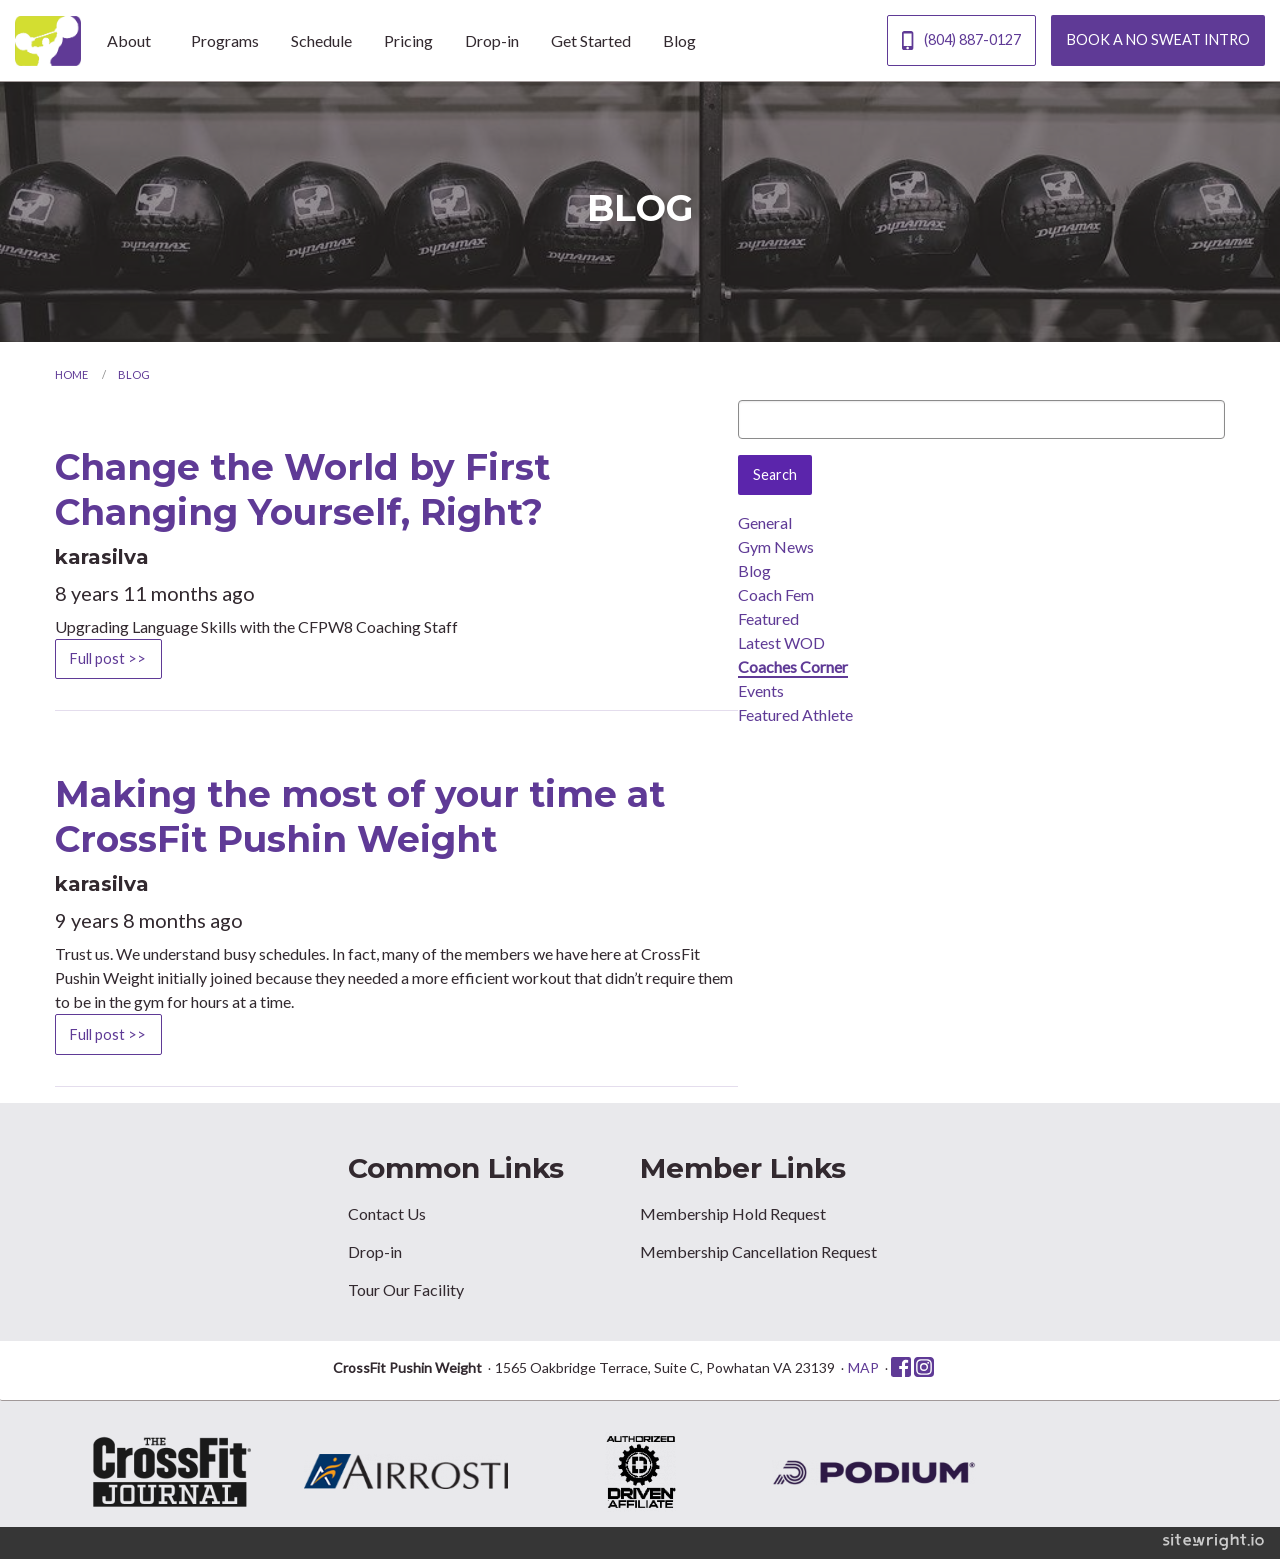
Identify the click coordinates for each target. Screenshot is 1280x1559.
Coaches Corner (793, 666)
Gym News (776, 546)
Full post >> (108, 658)
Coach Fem (776, 594)
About (129, 40)
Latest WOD (781, 642)
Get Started (591, 40)
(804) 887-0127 (961, 40)
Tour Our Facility (406, 1289)
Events (761, 690)
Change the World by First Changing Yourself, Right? (302, 489)
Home (71, 374)
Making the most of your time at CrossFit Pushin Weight (360, 816)
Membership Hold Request (733, 1213)
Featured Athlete (795, 714)
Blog (679, 40)
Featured (768, 618)
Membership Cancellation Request (758, 1251)
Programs (225, 40)
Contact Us (387, 1213)
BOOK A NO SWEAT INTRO (1158, 39)
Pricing (408, 40)
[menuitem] (133, 40)
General (765, 522)
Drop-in (492, 40)
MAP (863, 1367)
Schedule (321, 40)
